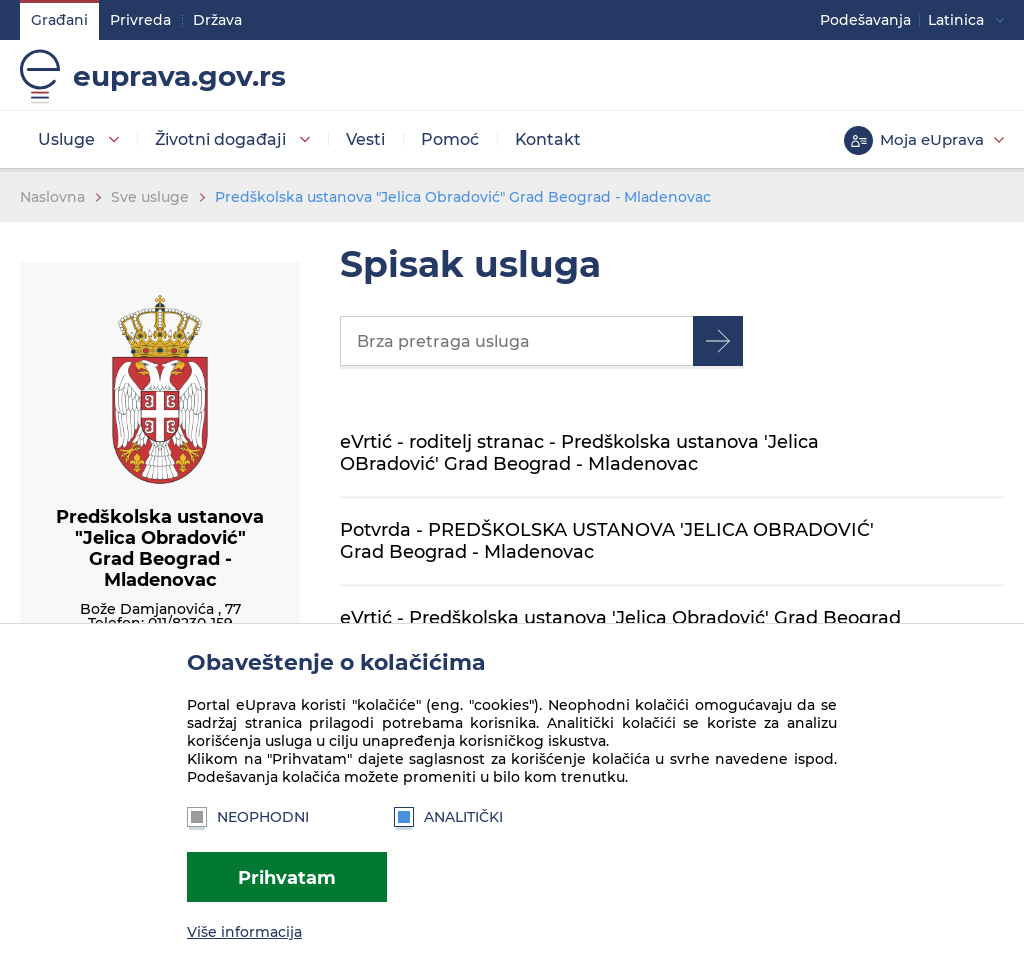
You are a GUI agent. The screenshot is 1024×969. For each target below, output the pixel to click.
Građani (59, 20)
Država (217, 20)
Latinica (956, 20)
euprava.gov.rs (179, 76)
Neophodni (248, 817)
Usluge (66, 139)
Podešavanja (865, 20)
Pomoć (450, 139)
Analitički (448, 817)
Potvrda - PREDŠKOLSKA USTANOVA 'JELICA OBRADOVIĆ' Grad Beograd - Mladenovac (607, 540)
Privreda (140, 20)
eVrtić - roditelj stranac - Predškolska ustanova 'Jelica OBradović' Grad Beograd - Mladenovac (579, 452)
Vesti (365, 139)
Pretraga (718, 341)
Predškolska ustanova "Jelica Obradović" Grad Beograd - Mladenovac (463, 197)
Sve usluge (150, 197)
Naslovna (52, 197)
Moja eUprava (932, 139)
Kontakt (548, 139)
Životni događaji (220, 139)
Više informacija (244, 932)
